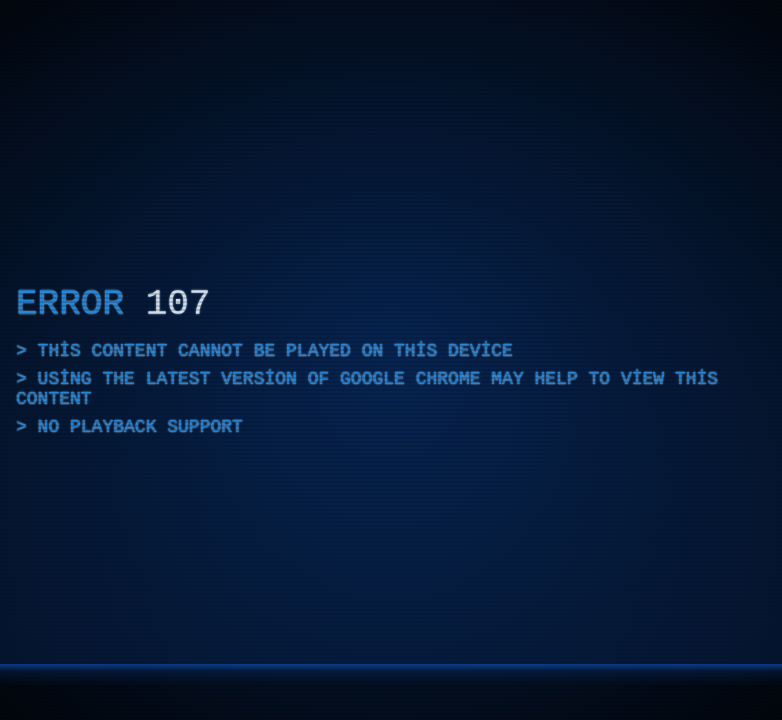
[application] (391, 360)
